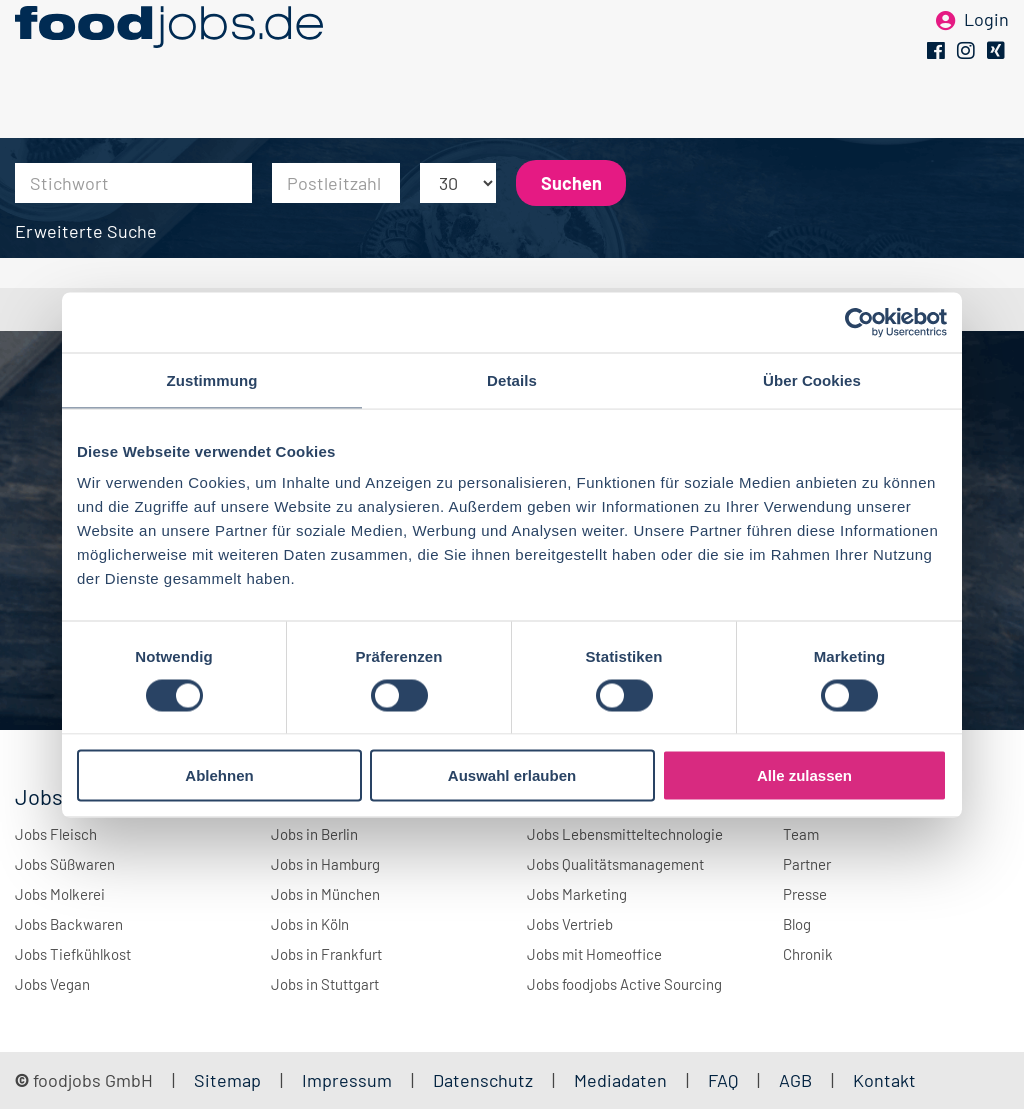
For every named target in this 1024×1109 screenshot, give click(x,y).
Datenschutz (485, 1080)
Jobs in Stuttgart (325, 984)
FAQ (723, 1080)
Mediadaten (620, 1080)
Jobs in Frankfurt (326, 954)
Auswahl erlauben (512, 775)
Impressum (347, 1080)
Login (986, 48)
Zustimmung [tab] (212, 379)
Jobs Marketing (577, 894)
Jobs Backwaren (69, 924)
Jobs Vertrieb (570, 924)
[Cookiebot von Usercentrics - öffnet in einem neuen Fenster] (859, 322)
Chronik (808, 954)
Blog (797, 924)
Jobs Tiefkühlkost (73, 954)
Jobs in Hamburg (325, 864)
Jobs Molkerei (60, 894)
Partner (807, 864)
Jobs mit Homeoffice (594, 954)
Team (801, 834)
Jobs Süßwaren (65, 864)
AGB (797, 1080)
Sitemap (227, 1080)
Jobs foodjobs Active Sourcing (624, 984)
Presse (805, 894)
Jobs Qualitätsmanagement (615, 864)
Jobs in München (325, 894)
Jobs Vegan (52, 984)
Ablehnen (219, 775)
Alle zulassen (804, 775)
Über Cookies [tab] (812, 379)
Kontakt (884, 1080)
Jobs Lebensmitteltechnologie (625, 834)
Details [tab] (512, 379)
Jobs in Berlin (314, 834)
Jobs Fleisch (56, 834)
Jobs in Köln (310, 924)
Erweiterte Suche (86, 231)
